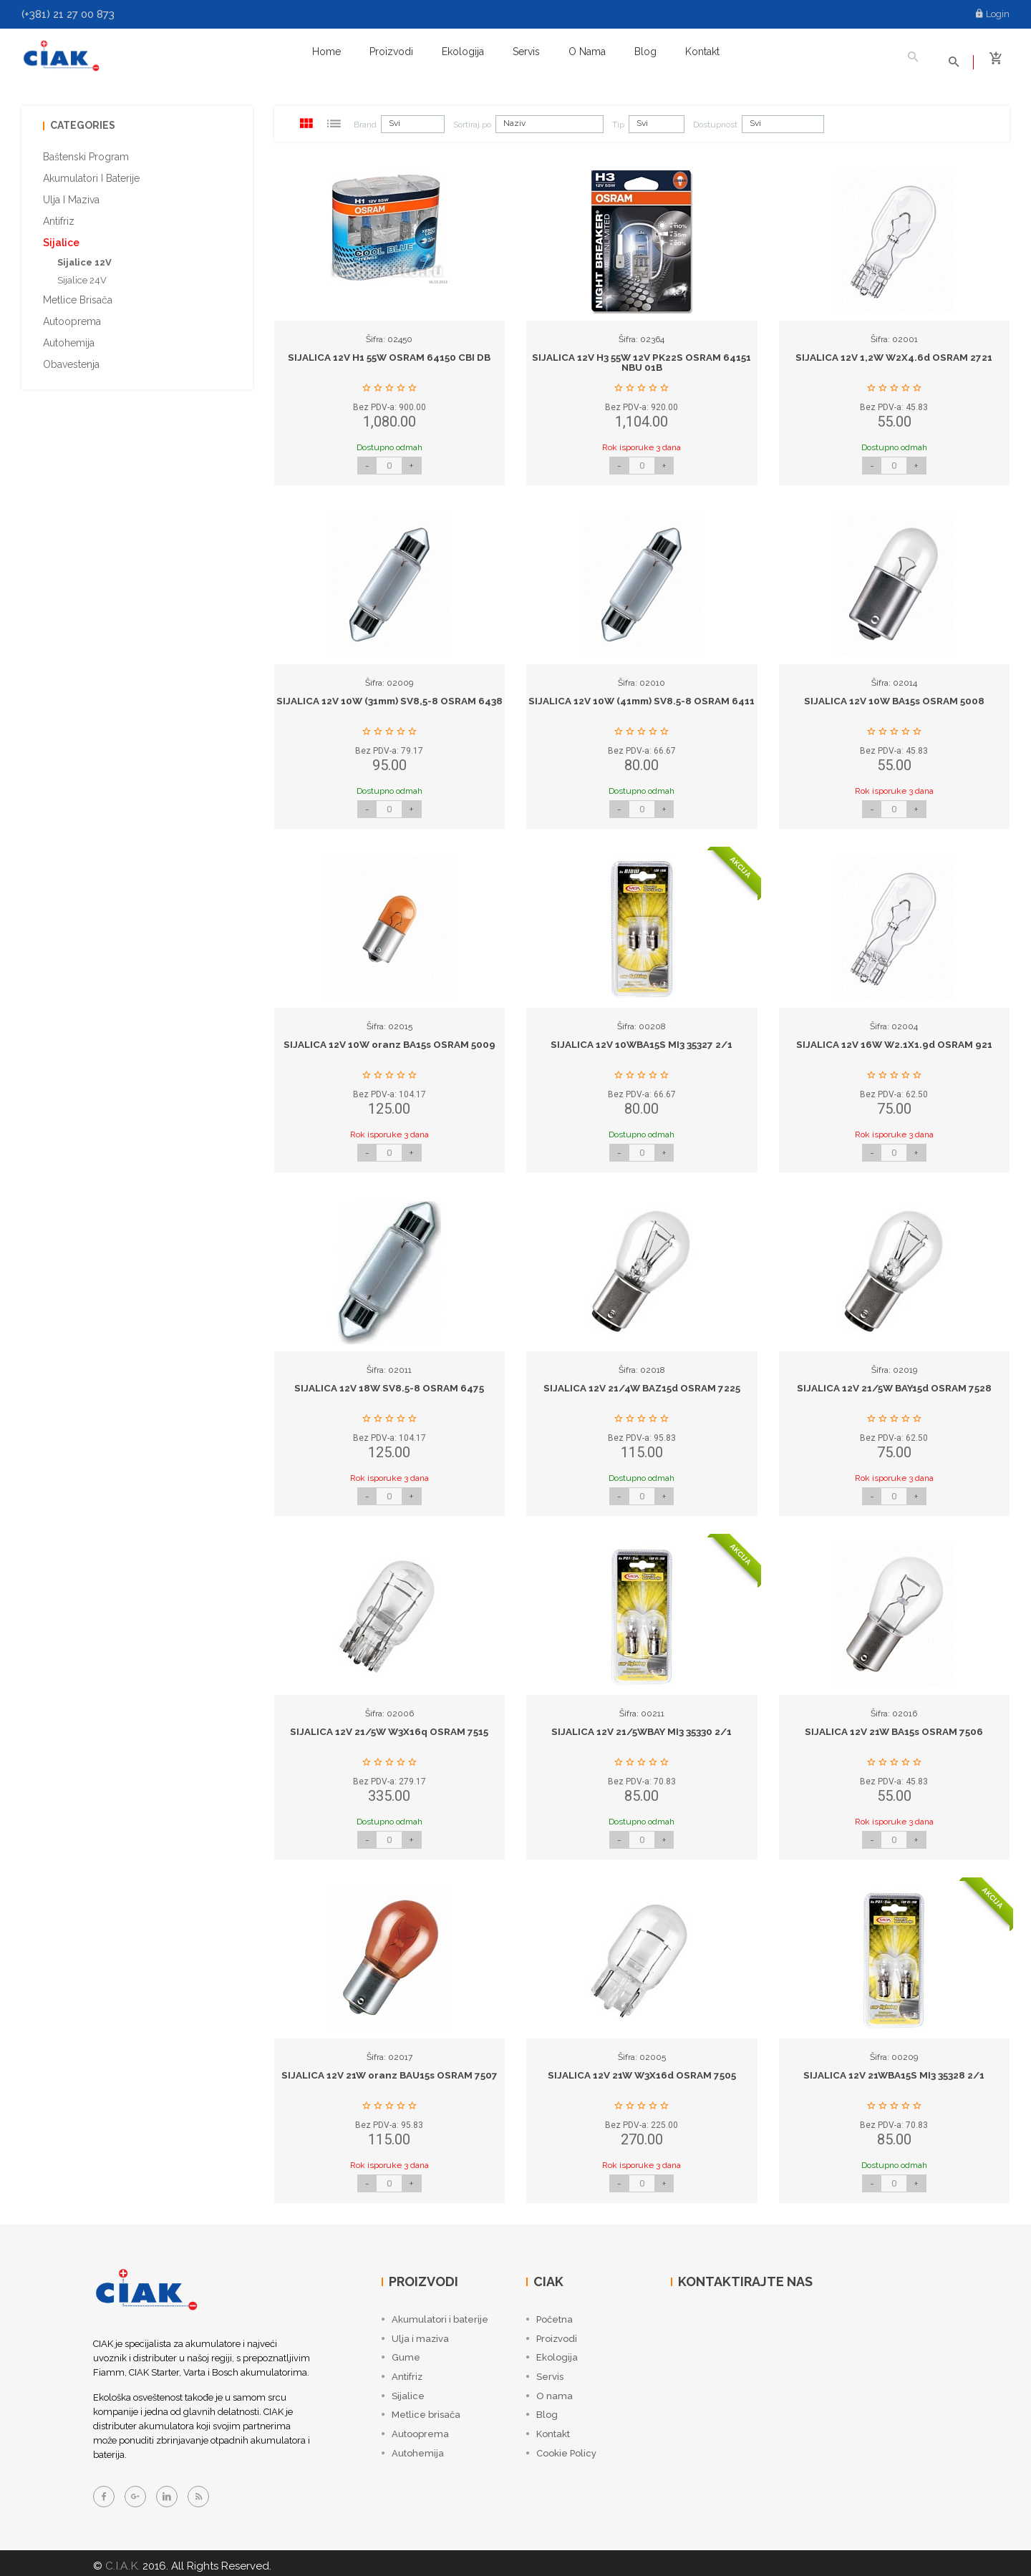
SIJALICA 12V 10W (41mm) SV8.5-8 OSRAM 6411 (642, 701)
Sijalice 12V (84, 257)
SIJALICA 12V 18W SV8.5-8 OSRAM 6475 (389, 1383)
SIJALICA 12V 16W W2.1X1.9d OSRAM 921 (894, 1039)
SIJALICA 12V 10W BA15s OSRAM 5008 (894, 695)
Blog (645, 51)
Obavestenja (71, 359)
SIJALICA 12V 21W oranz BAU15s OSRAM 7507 (389, 2070)
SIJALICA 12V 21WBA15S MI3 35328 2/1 (894, 2070)
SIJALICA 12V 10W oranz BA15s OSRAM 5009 (389, 1039)
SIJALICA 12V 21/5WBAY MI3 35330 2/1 (641, 1726)
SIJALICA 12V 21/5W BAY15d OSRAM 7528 (894, 1383)
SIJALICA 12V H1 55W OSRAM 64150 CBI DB (389, 352)
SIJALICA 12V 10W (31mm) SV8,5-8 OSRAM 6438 (389, 701)
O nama (587, 51)
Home (326, 51)
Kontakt (702, 51)
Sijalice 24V (82, 275)
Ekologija (463, 51)
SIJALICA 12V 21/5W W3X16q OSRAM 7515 (389, 1726)
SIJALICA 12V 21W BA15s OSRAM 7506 (894, 1726)
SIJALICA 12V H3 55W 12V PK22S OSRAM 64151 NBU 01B (641, 357)
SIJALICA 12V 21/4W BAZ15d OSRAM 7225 (641, 1383)
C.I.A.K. (121, 2560)
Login (993, 14)
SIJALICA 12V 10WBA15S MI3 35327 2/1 (641, 1039)
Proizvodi (391, 51)
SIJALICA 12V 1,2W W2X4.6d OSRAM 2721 (894, 352)
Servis (526, 51)
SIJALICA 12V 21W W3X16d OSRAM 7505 (642, 2070)
